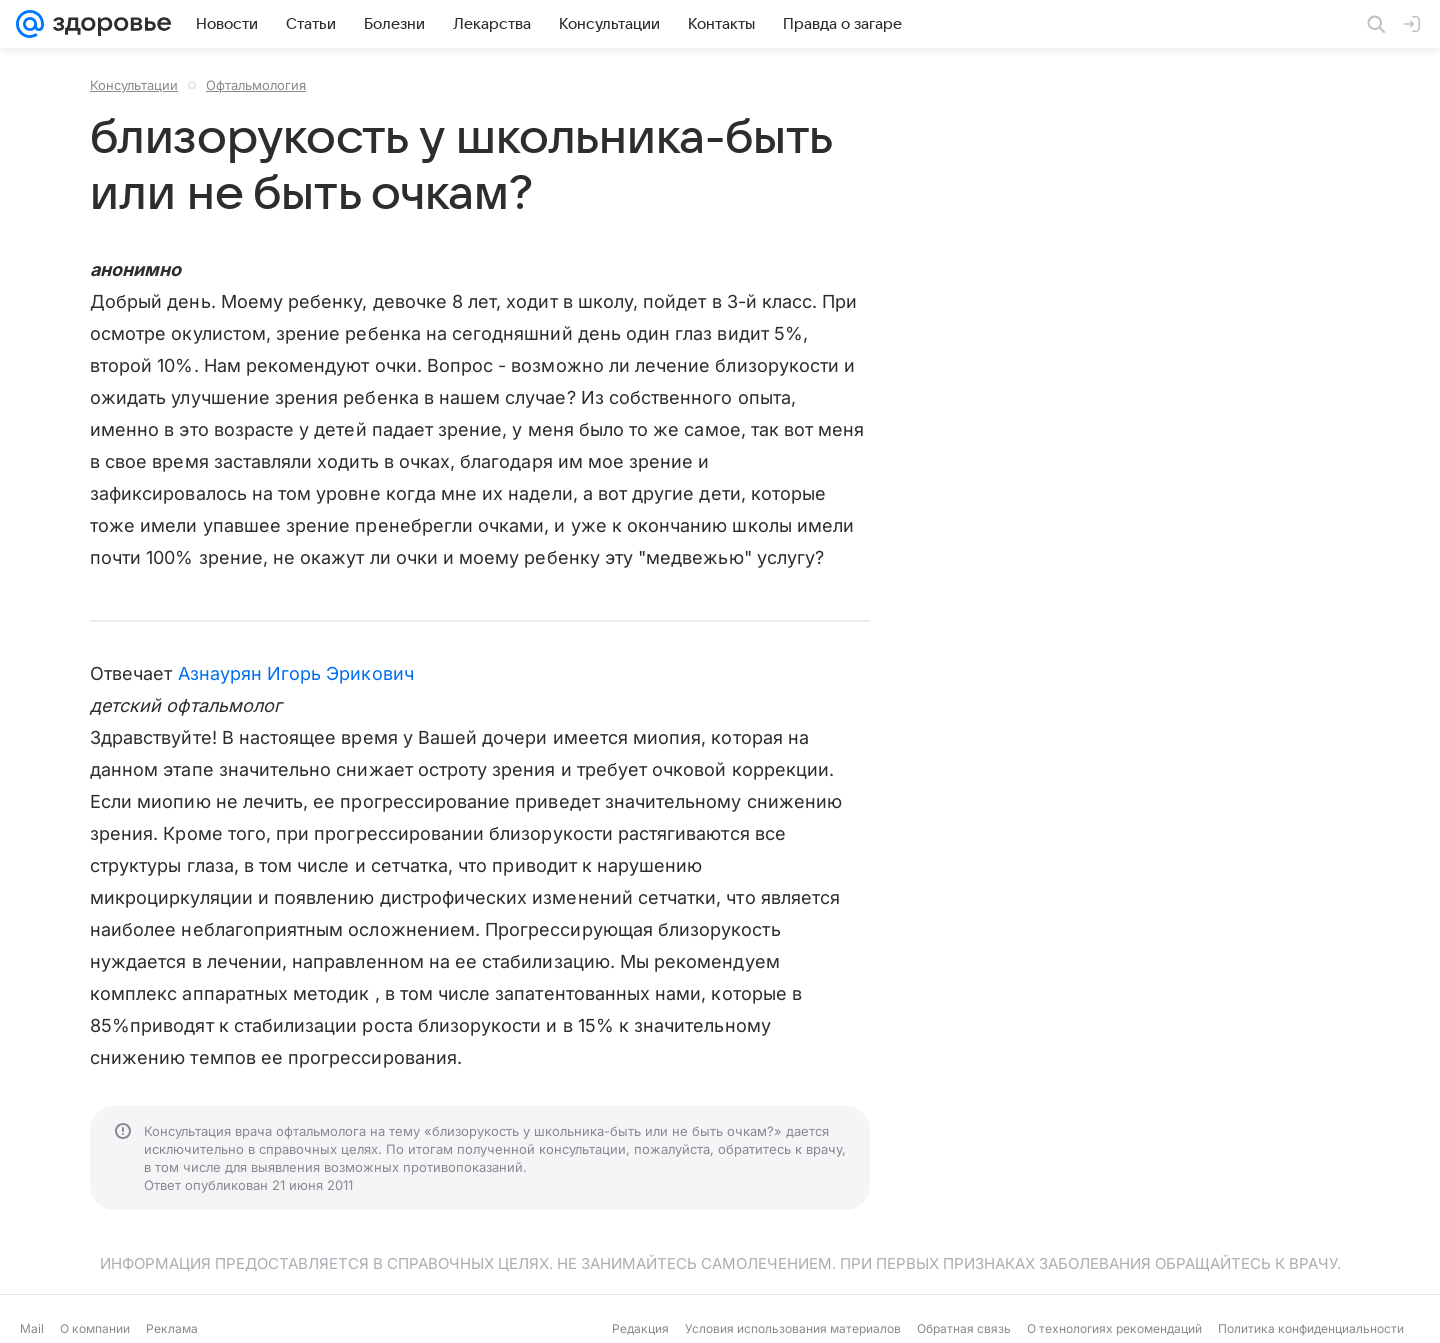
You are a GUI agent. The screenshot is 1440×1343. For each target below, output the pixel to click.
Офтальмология (256, 85)
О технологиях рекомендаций (1114, 1328)
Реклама (172, 1328)
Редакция (640, 1328)
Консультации (134, 85)
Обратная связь (964, 1328)
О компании (95, 1328)
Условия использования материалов (793, 1328)
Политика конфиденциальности (1311, 1328)
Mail (32, 1328)
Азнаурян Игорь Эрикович (296, 673)
